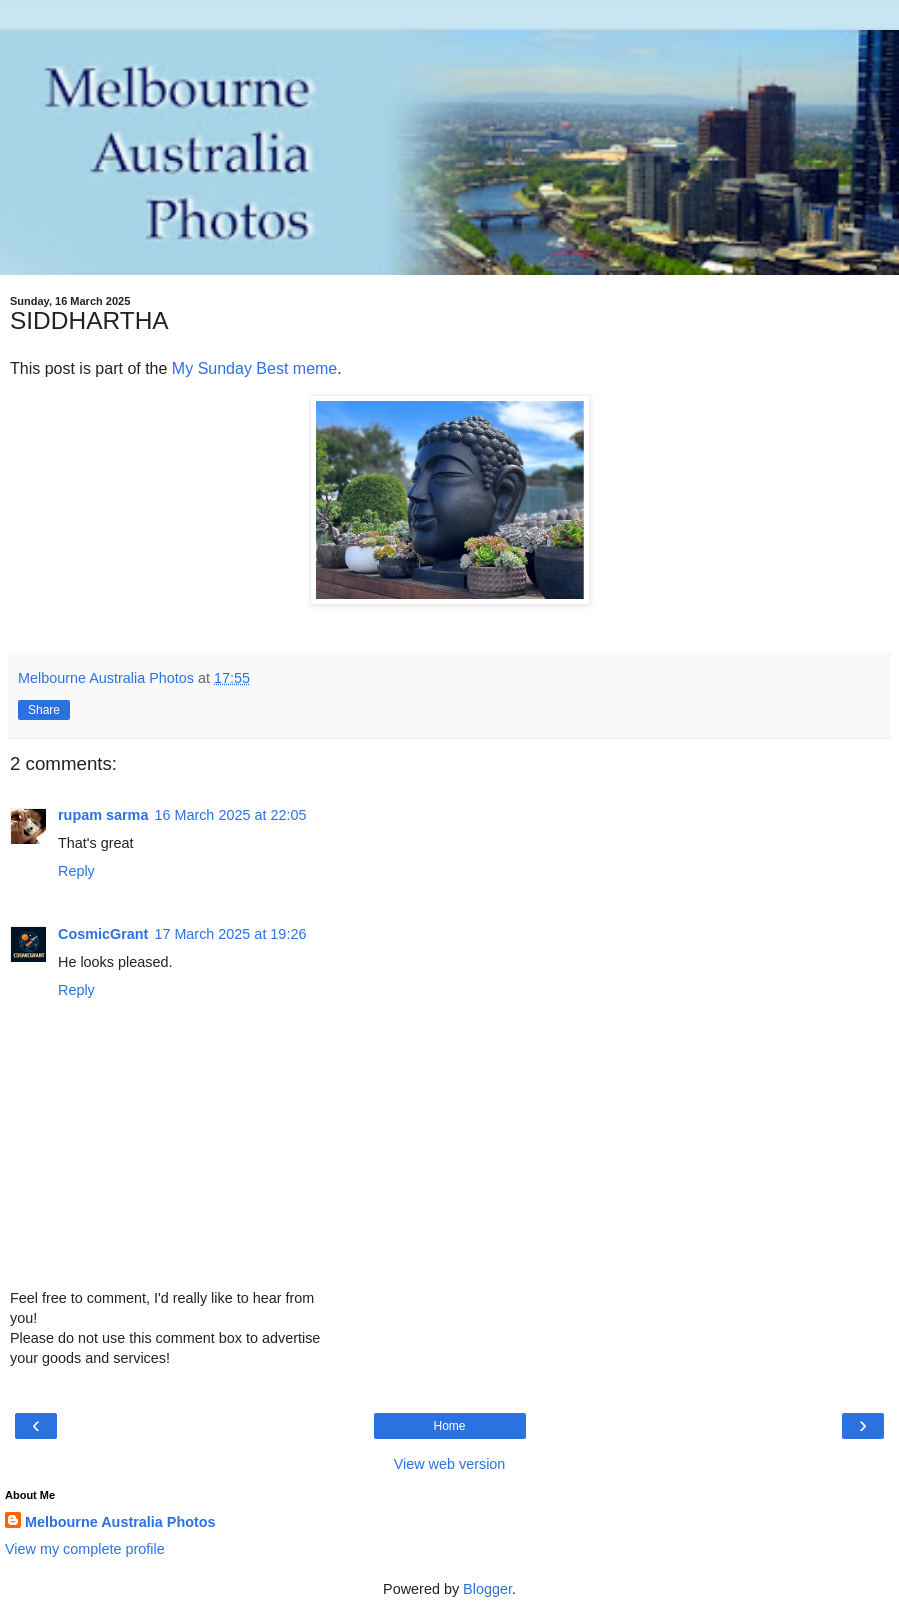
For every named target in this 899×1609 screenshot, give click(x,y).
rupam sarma (103, 815)
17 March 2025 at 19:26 (230, 934)
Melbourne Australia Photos (120, 1522)
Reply (76, 871)
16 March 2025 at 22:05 (230, 815)
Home (449, 1426)
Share (44, 710)
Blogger (487, 1589)
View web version (450, 1464)
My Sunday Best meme (254, 368)
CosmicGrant (103, 934)
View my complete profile (85, 1549)
